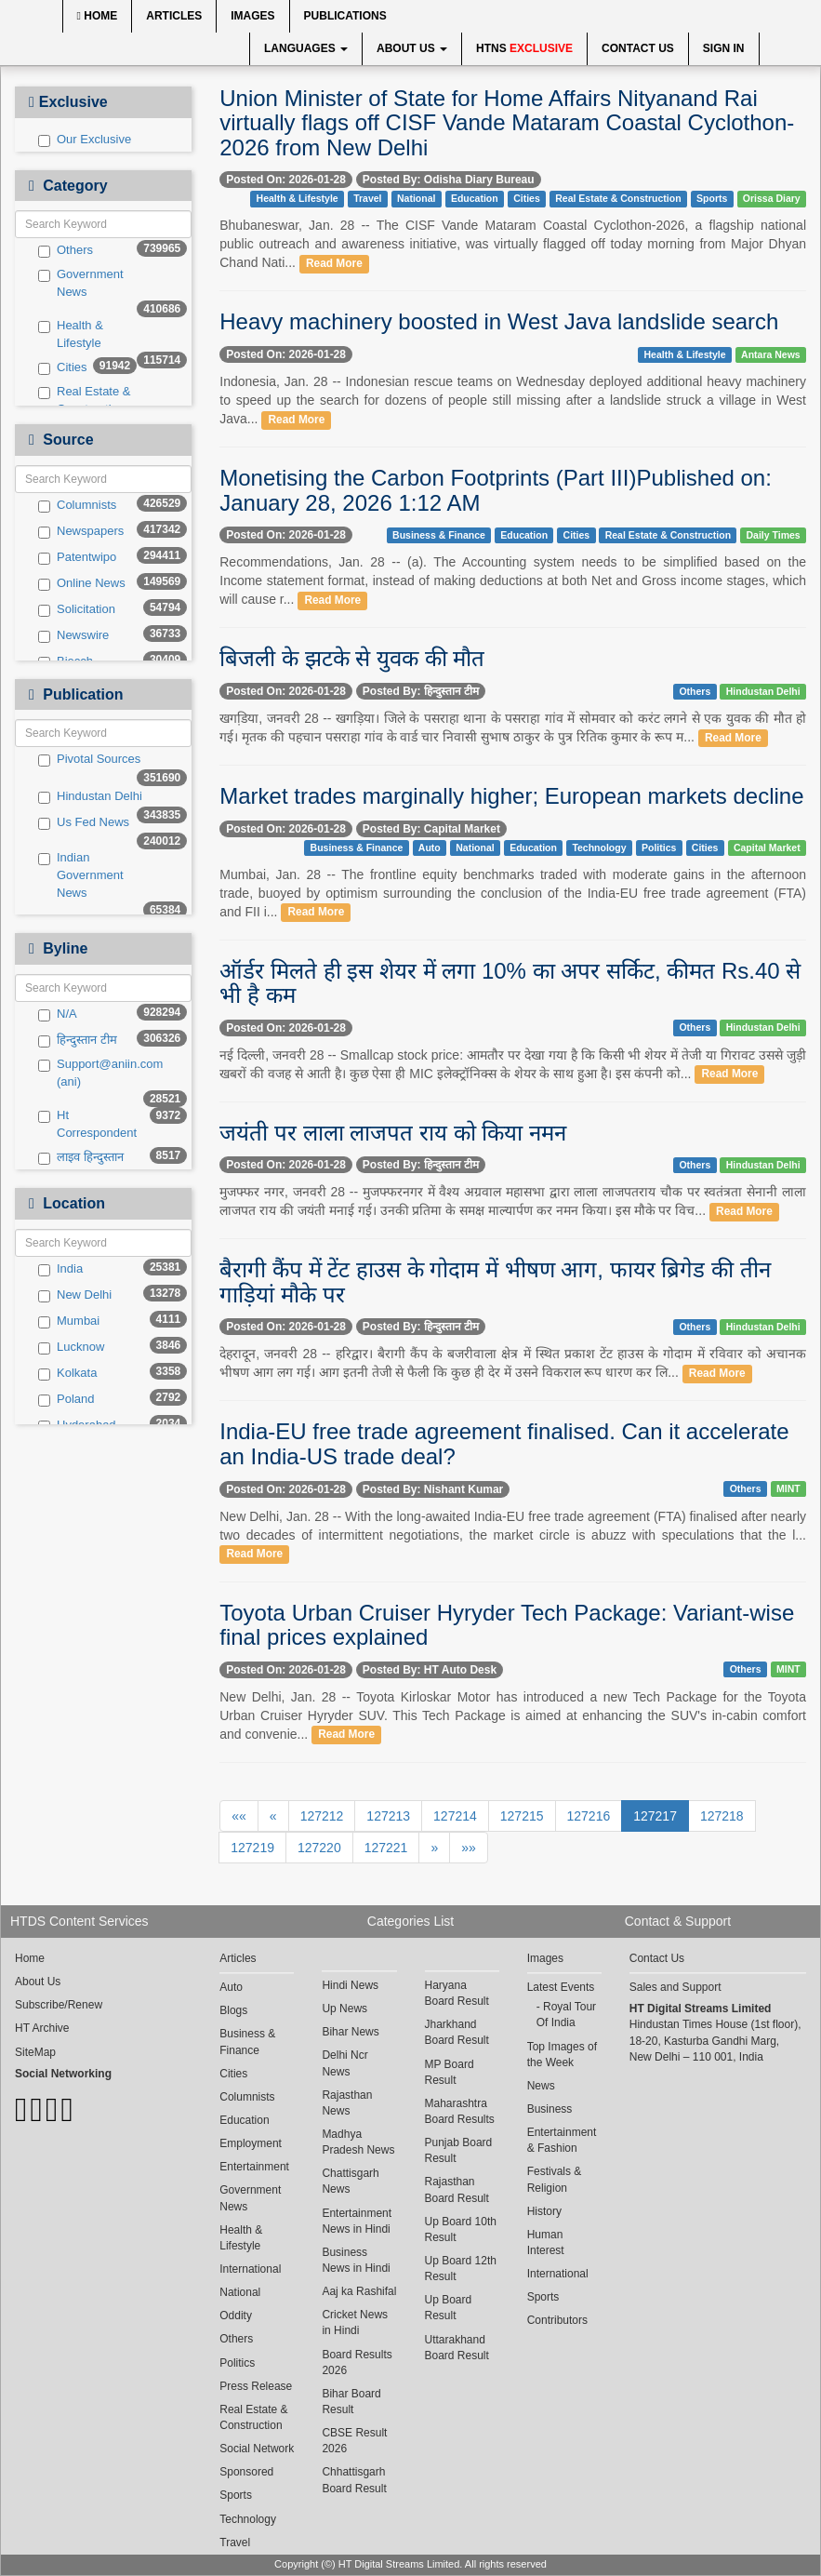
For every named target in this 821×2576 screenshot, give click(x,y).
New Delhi (75, 1295)
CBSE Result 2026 (354, 2440)
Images (252, 15)
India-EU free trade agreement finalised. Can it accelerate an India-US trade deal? (503, 1443)
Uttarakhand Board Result (457, 2347)
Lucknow (71, 1347)
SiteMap (35, 2052)
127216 (589, 1816)
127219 (252, 1847)
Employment (250, 2143)
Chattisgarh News (350, 2181)
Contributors (557, 2320)
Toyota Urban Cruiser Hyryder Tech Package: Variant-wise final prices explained (506, 1624)
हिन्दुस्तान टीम (77, 1040)
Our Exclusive (84, 139)
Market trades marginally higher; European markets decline (511, 795)
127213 (388, 1816)
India (60, 1268)
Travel (367, 198)
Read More (334, 263)
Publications (345, 15)
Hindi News (350, 1985)
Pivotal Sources (89, 759)
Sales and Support (675, 1987)
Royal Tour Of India (566, 2014)
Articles (174, 15)
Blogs (233, 2010)
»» (468, 1847)
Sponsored (246, 2471)
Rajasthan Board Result (457, 2189)
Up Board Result (448, 2307)
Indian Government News (81, 874)
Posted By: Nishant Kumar (433, 1489)
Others (65, 250)
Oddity (235, 2315)
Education (474, 198)
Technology (599, 847)
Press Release (255, 2386)
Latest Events (561, 1987)
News (541, 2085)
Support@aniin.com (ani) (93, 1072)
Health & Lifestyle (70, 334)
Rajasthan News (347, 2103)
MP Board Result (449, 2072)
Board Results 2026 (356, 2362)
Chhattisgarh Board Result (354, 2479)
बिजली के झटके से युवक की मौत (351, 658)
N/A (57, 1014)
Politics (659, 847)
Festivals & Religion (554, 2179)
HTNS (524, 48)
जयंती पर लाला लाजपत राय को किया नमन (392, 1132)
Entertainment (254, 2166)
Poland (66, 1399)
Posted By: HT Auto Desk (430, 1669)
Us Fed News (83, 822)
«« (239, 1816)
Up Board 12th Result (461, 2268)
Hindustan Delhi (90, 796)
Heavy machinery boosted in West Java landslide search (498, 321)
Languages (306, 48)
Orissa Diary (772, 198)
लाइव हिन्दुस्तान (81, 1157)
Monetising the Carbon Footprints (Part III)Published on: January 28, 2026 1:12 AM (495, 489)
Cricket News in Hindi (355, 2322)
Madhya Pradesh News (358, 2142)
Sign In (724, 48)
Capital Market (767, 847)
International (250, 2269)
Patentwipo (77, 557)
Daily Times (774, 535)
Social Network (256, 2448)
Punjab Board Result (459, 2150)
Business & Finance (438, 535)
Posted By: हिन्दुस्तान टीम (421, 691)
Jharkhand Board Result (457, 2032)
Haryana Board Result (457, 1993)
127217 (655, 1816)
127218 (722, 1816)
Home (97, 15)
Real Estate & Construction (84, 400)
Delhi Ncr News (344, 2063)
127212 (322, 1816)
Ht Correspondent (87, 1124)
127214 (455, 1816)
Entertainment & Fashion (562, 2140)
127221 (386, 1847)
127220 (319, 1847)
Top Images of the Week (562, 2054)
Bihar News (350, 2031)
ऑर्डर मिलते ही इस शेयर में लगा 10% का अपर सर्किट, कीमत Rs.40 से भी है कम (510, 983)
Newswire (73, 635)
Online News (82, 583)
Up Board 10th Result (461, 2229)
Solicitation (76, 609)
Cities (62, 367)
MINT (788, 1488)
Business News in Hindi (356, 2260)
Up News (344, 2008)
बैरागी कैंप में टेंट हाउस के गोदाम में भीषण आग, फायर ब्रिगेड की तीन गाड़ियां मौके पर (494, 1281)
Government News (81, 283)
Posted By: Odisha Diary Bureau (449, 179)
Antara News (771, 354)
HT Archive (42, 2028)
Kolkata (67, 1373)
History (544, 2211)
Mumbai (68, 1321)
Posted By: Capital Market (431, 828)
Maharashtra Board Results (460, 2111)
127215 (522, 1816)
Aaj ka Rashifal (359, 2291)
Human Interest (545, 2242)
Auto (429, 847)
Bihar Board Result (351, 2401)
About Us (412, 48)
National (416, 198)
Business (550, 2109)
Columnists (77, 505)
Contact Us (638, 48)
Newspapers (81, 531)
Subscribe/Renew (58, 2004)
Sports (711, 198)
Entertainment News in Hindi (356, 2221)
